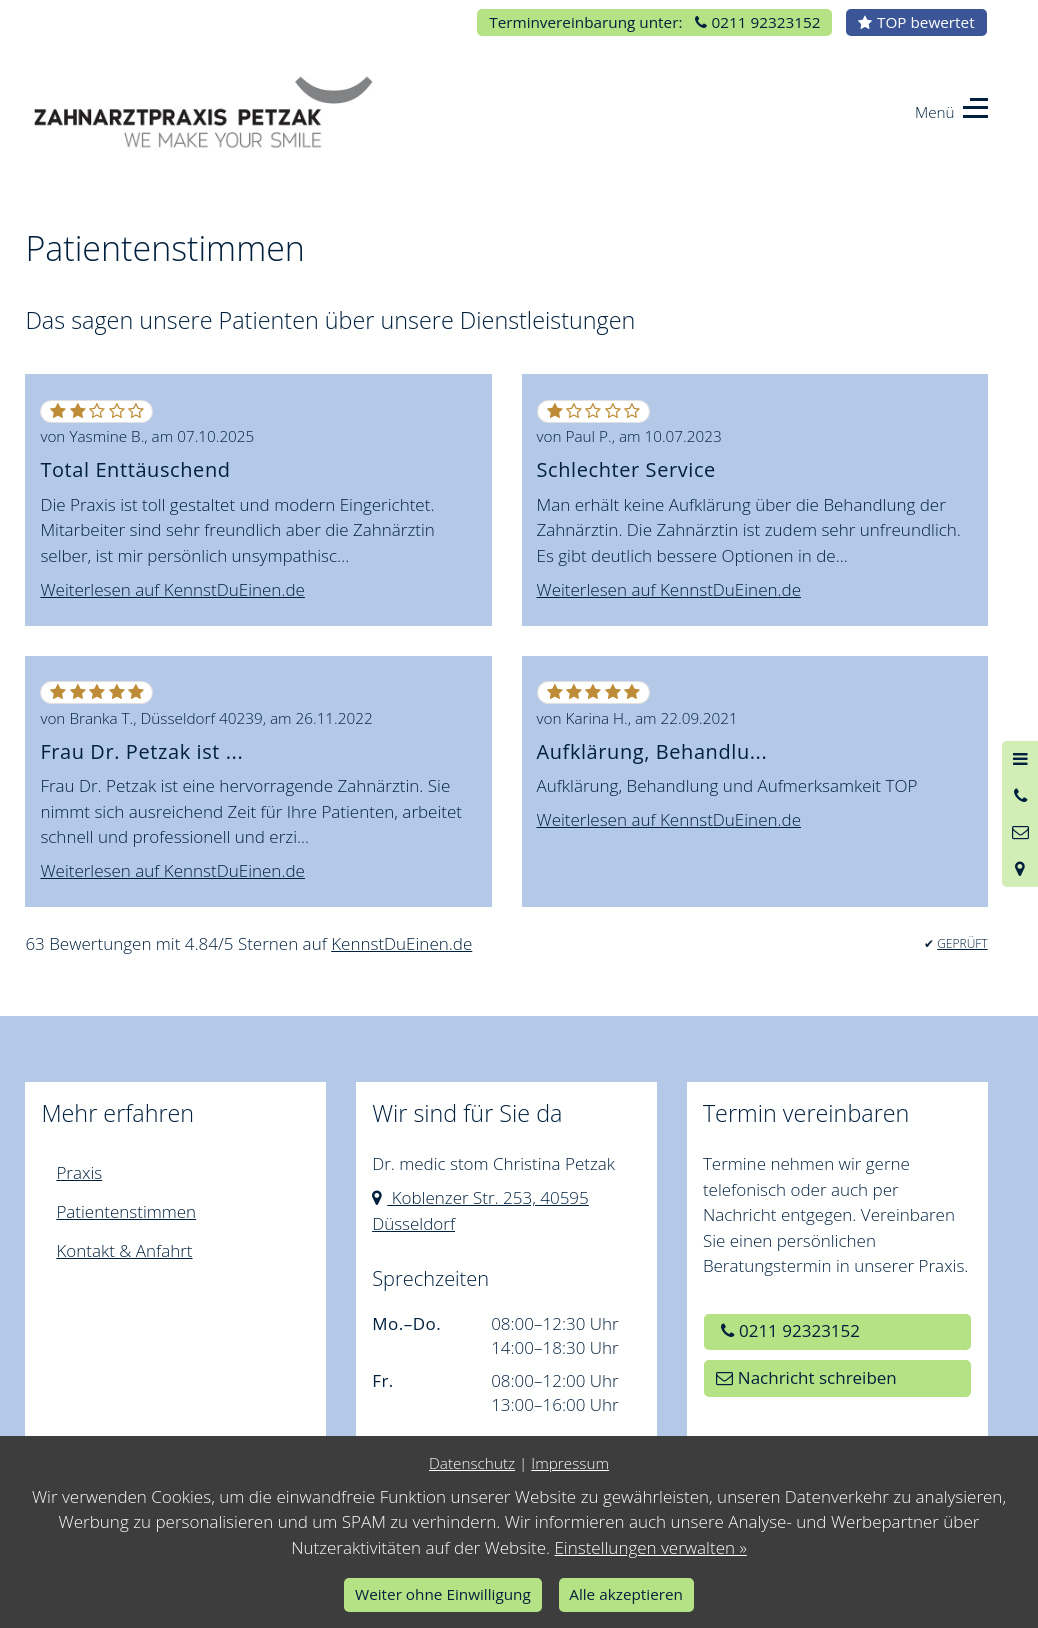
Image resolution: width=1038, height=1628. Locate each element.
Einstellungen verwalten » (650, 1547)
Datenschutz (472, 1463)
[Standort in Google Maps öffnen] (1020, 868)
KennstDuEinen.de (401, 943)
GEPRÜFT (962, 943)
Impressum (570, 1463)
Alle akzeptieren (626, 1594)
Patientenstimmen (126, 1211)
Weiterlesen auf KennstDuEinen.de (172, 589)
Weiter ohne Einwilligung (443, 1594)
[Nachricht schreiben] (1020, 832)
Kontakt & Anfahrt (124, 1250)
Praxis (79, 1172)
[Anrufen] (1020, 796)
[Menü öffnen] (1020, 759)
